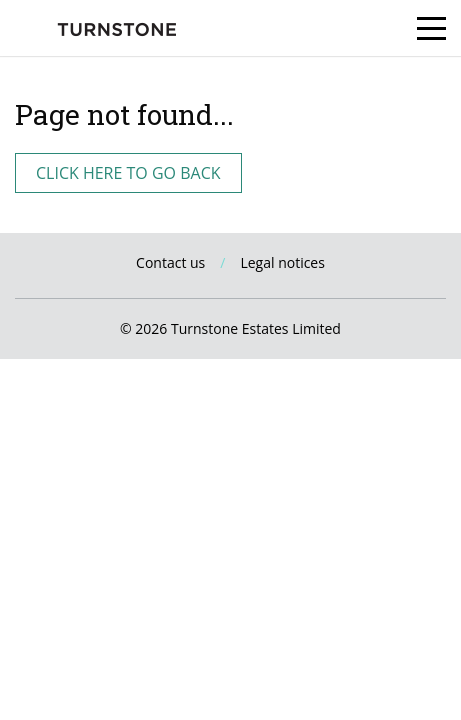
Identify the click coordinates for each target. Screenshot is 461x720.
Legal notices (282, 262)
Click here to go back (128, 173)
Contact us (170, 262)
